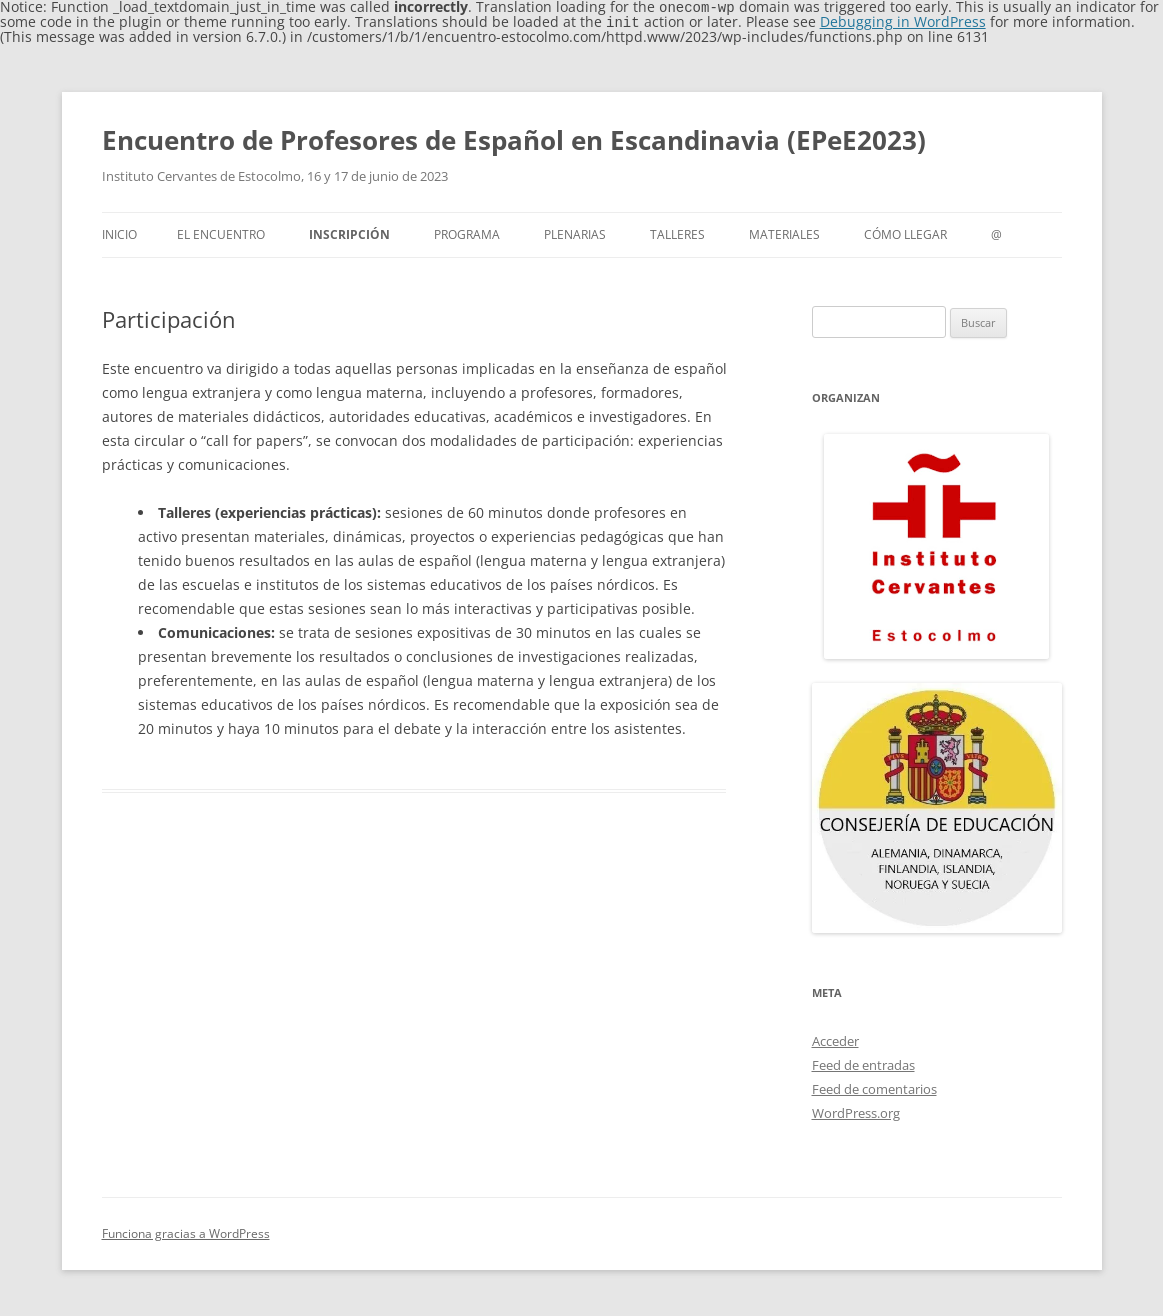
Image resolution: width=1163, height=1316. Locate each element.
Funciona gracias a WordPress (186, 1231)
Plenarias (575, 232)
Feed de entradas (863, 1063)
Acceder (835, 1039)
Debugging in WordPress (903, 20)
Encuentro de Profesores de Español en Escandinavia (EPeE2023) (514, 138)
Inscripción (349, 232)
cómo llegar (905, 232)
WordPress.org (856, 1111)
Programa (467, 232)
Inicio (119, 232)
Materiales (784, 232)
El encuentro (221, 232)
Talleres (677, 232)
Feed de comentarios (874, 1087)
